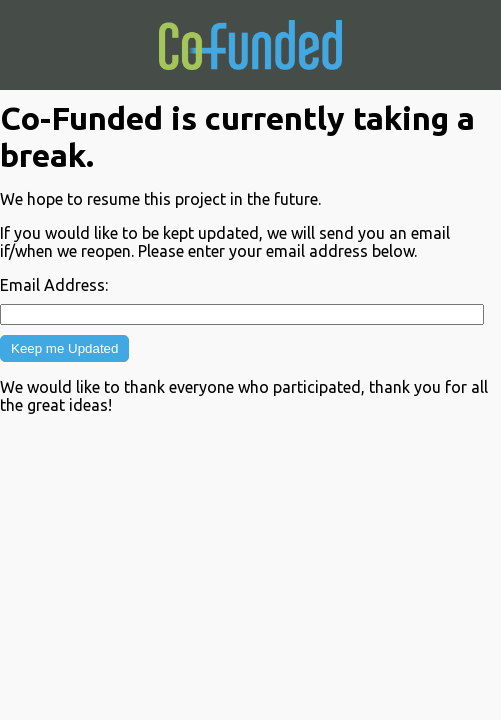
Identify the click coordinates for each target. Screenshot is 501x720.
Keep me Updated (64, 348)
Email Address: (54, 285)
